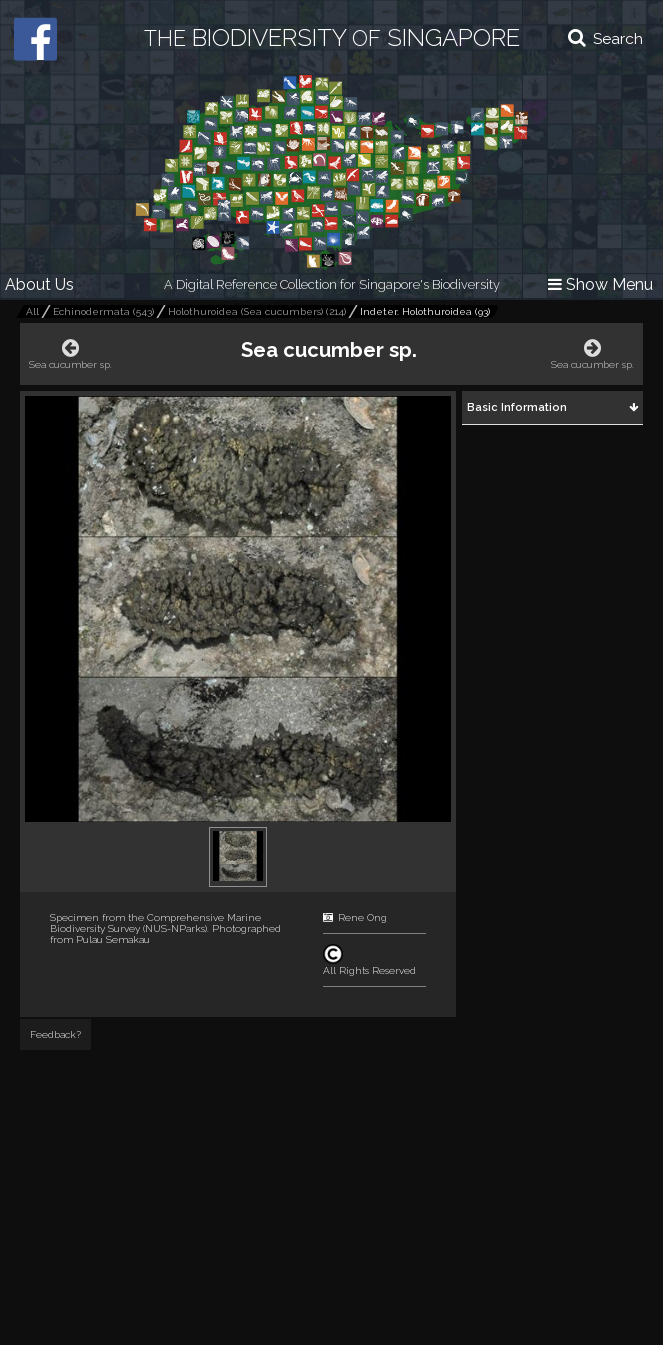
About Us (39, 284)
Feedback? (55, 1034)
